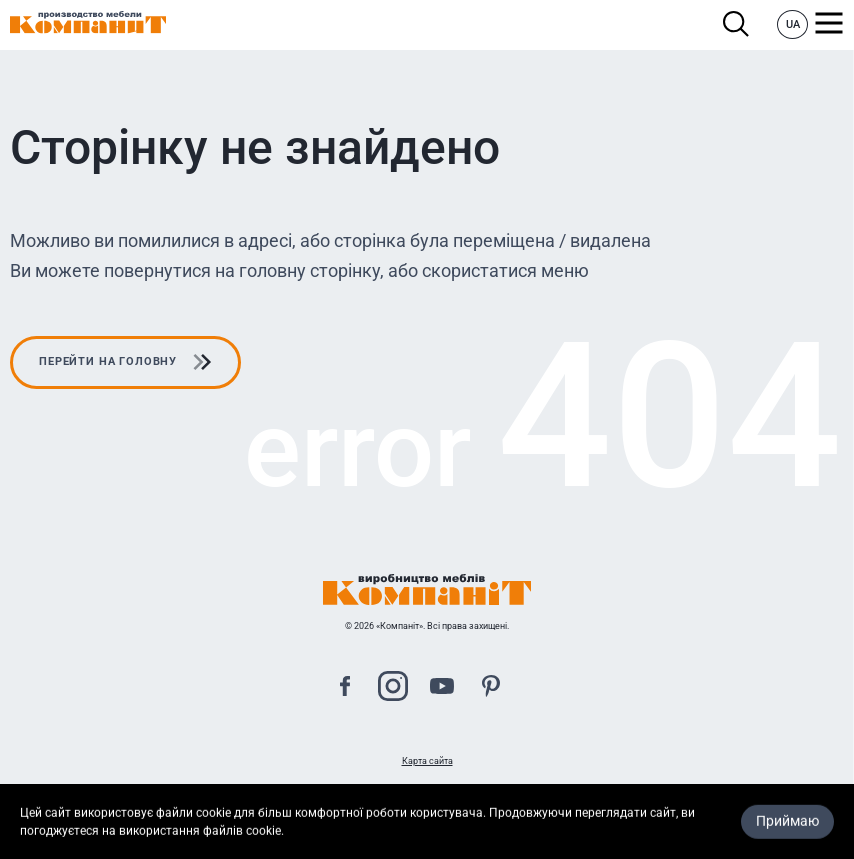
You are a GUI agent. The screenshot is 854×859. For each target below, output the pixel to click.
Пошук (736, 24)
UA (793, 24)
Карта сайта (427, 761)
